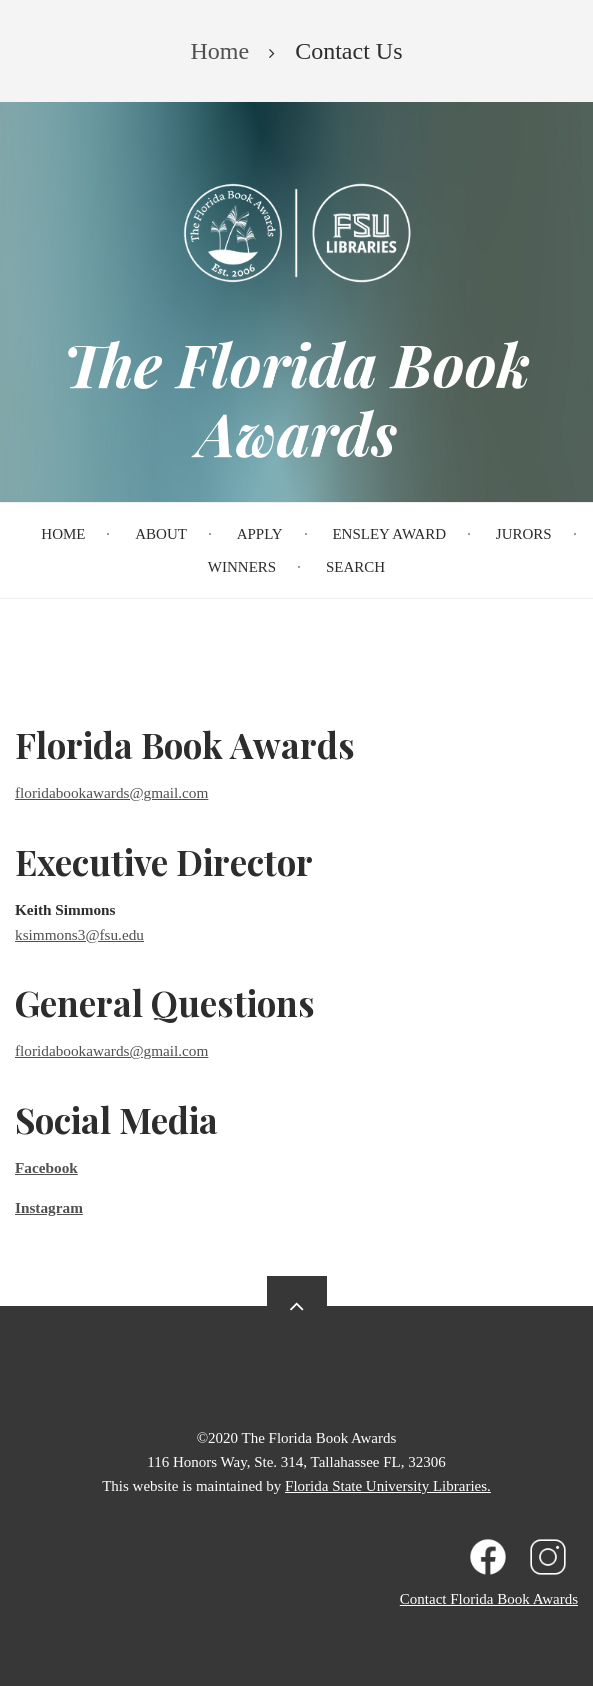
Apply (260, 534)
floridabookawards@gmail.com (111, 792)
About (161, 534)
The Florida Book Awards (296, 398)
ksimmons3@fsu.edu (79, 934)
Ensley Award (389, 534)
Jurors (524, 534)
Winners (242, 567)
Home (63, 534)
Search (355, 567)
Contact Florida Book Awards (489, 1599)
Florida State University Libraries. (388, 1486)
